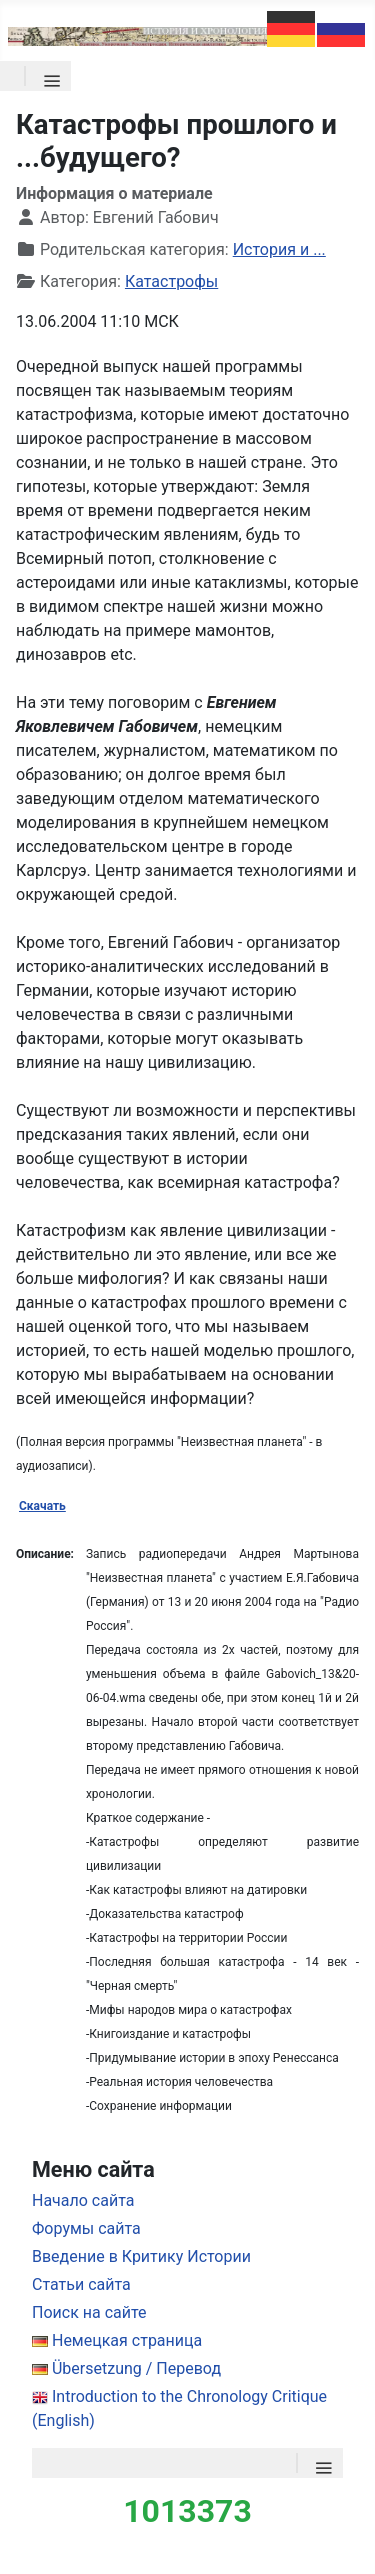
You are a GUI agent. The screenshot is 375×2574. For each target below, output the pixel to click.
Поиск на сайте (89, 2312)
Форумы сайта (86, 2228)
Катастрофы (171, 281)
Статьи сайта (81, 2284)
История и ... (279, 249)
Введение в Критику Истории (141, 2256)
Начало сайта (83, 2200)
